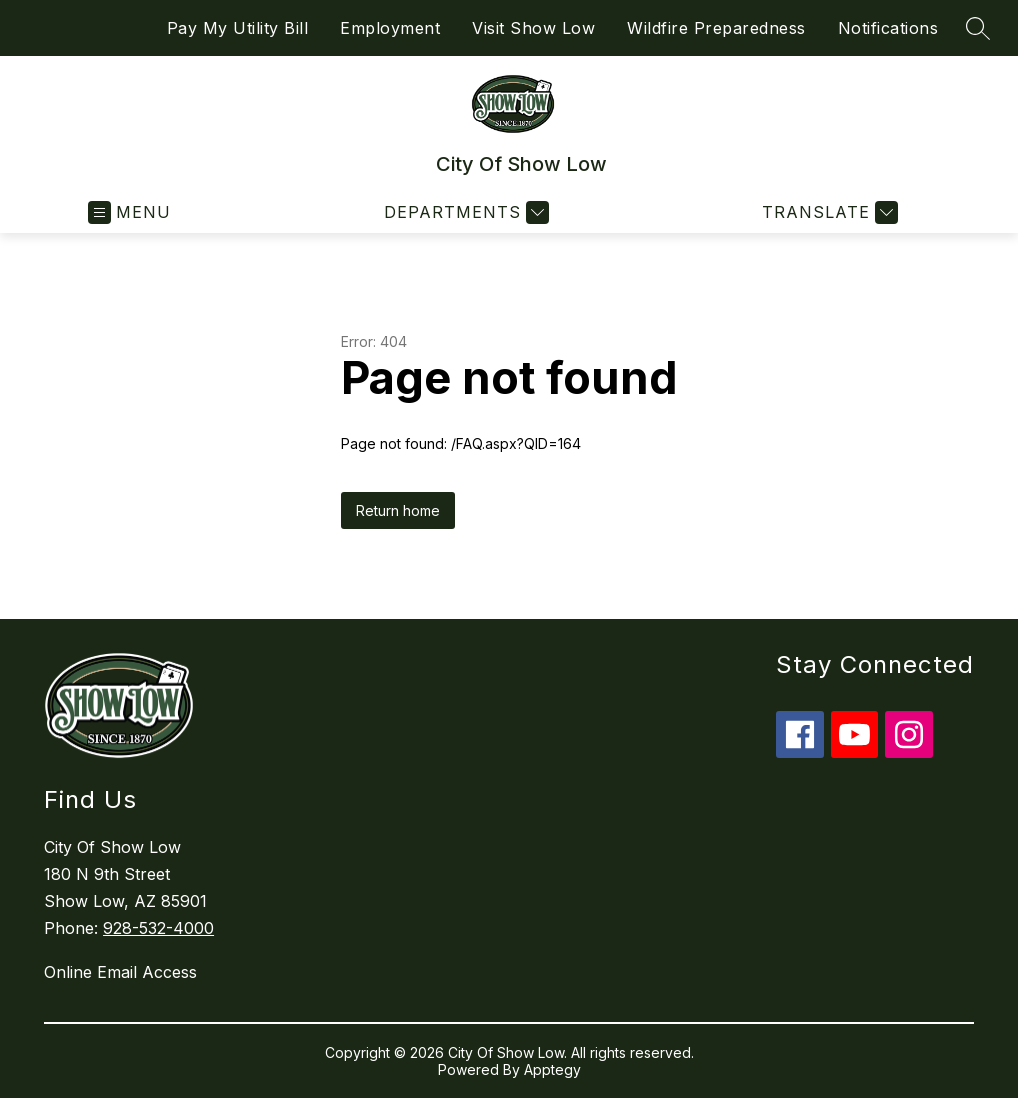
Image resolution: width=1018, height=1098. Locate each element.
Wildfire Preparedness (716, 28)
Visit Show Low (533, 28)
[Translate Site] (827, 212)
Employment (390, 28)
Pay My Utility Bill (238, 28)
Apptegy (552, 1069)
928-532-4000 (158, 928)
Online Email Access (120, 972)
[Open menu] (129, 212)
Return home (398, 510)
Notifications (888, 28)
